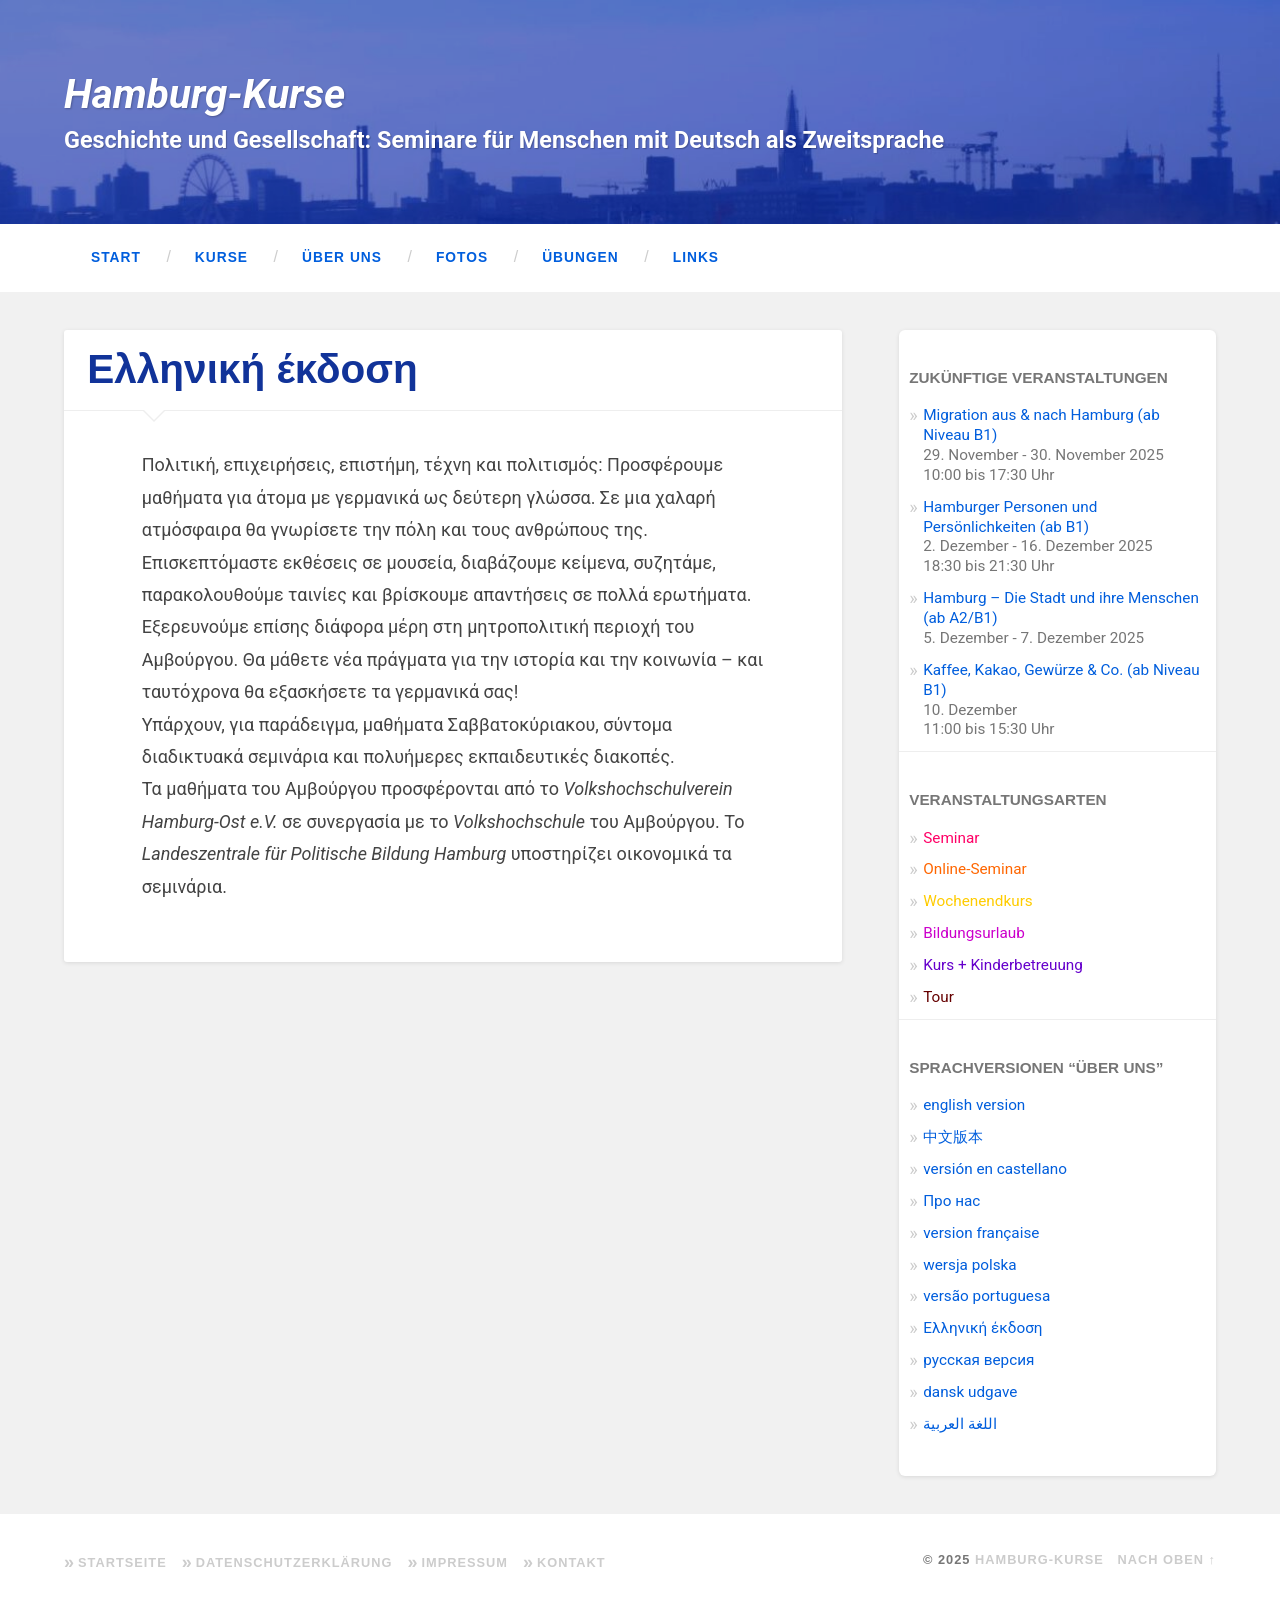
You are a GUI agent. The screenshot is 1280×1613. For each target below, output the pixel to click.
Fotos (462, 257)
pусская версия (978, 1360)
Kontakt (571, 1562)
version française (981, 1233)
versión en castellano (995, 1169)
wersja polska (969, 1265)
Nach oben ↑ (1167, 1559)
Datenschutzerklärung (294, 1562)
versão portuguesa (986, 1296)
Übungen (580, 257)
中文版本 (953, 1137)
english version (974, 1105)
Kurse (221, 257)
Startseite (122, 1562)
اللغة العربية (960, 1424)
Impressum (464, 1562)
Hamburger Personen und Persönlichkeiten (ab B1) (1010, 517)
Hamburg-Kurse (204, 94)
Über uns (342, 257)
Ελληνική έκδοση (982, 1328)
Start (116, 257)
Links (696, 257)
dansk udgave (970, 1392)
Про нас (951, 1201)
